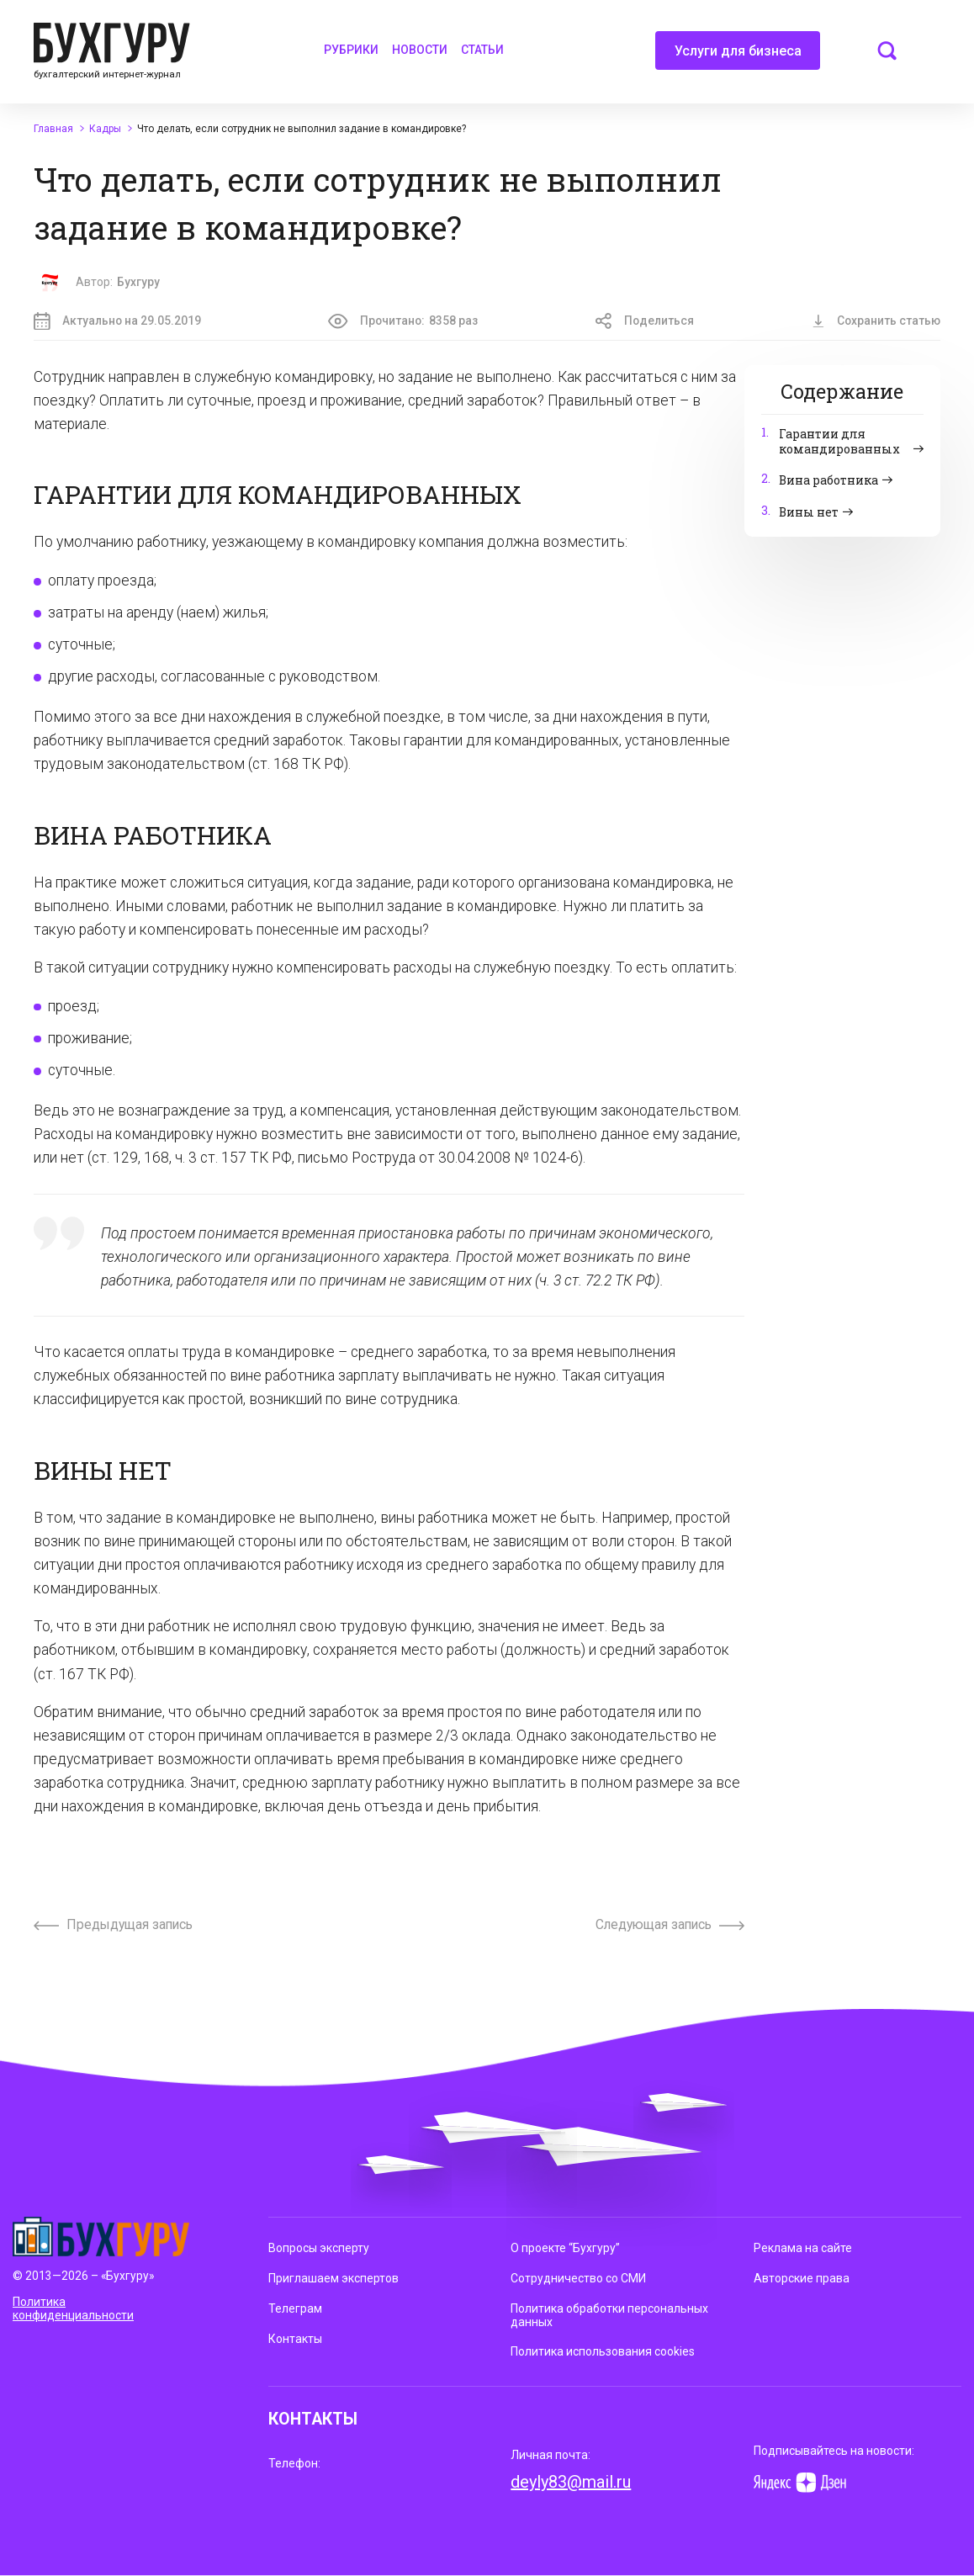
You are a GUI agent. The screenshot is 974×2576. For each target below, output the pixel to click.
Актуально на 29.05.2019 (117, 321)
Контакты (295, 2338)
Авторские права (802, 2278)
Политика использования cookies (603, 2351)
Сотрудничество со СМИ (578, 2278)
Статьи (482, 49)
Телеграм (295, 2308)
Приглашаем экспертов (333, 2278)
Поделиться (645, 321)
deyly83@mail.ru (571, 2481)
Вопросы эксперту (318, 2248)
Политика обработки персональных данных (609, 2315)
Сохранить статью (876, 321)
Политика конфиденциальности (73, 2309)
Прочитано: (403, 321)
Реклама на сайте (803, 2248)
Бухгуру (138, 282)
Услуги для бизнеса (738, 56)
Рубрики (351, 49)
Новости (419, 49)
